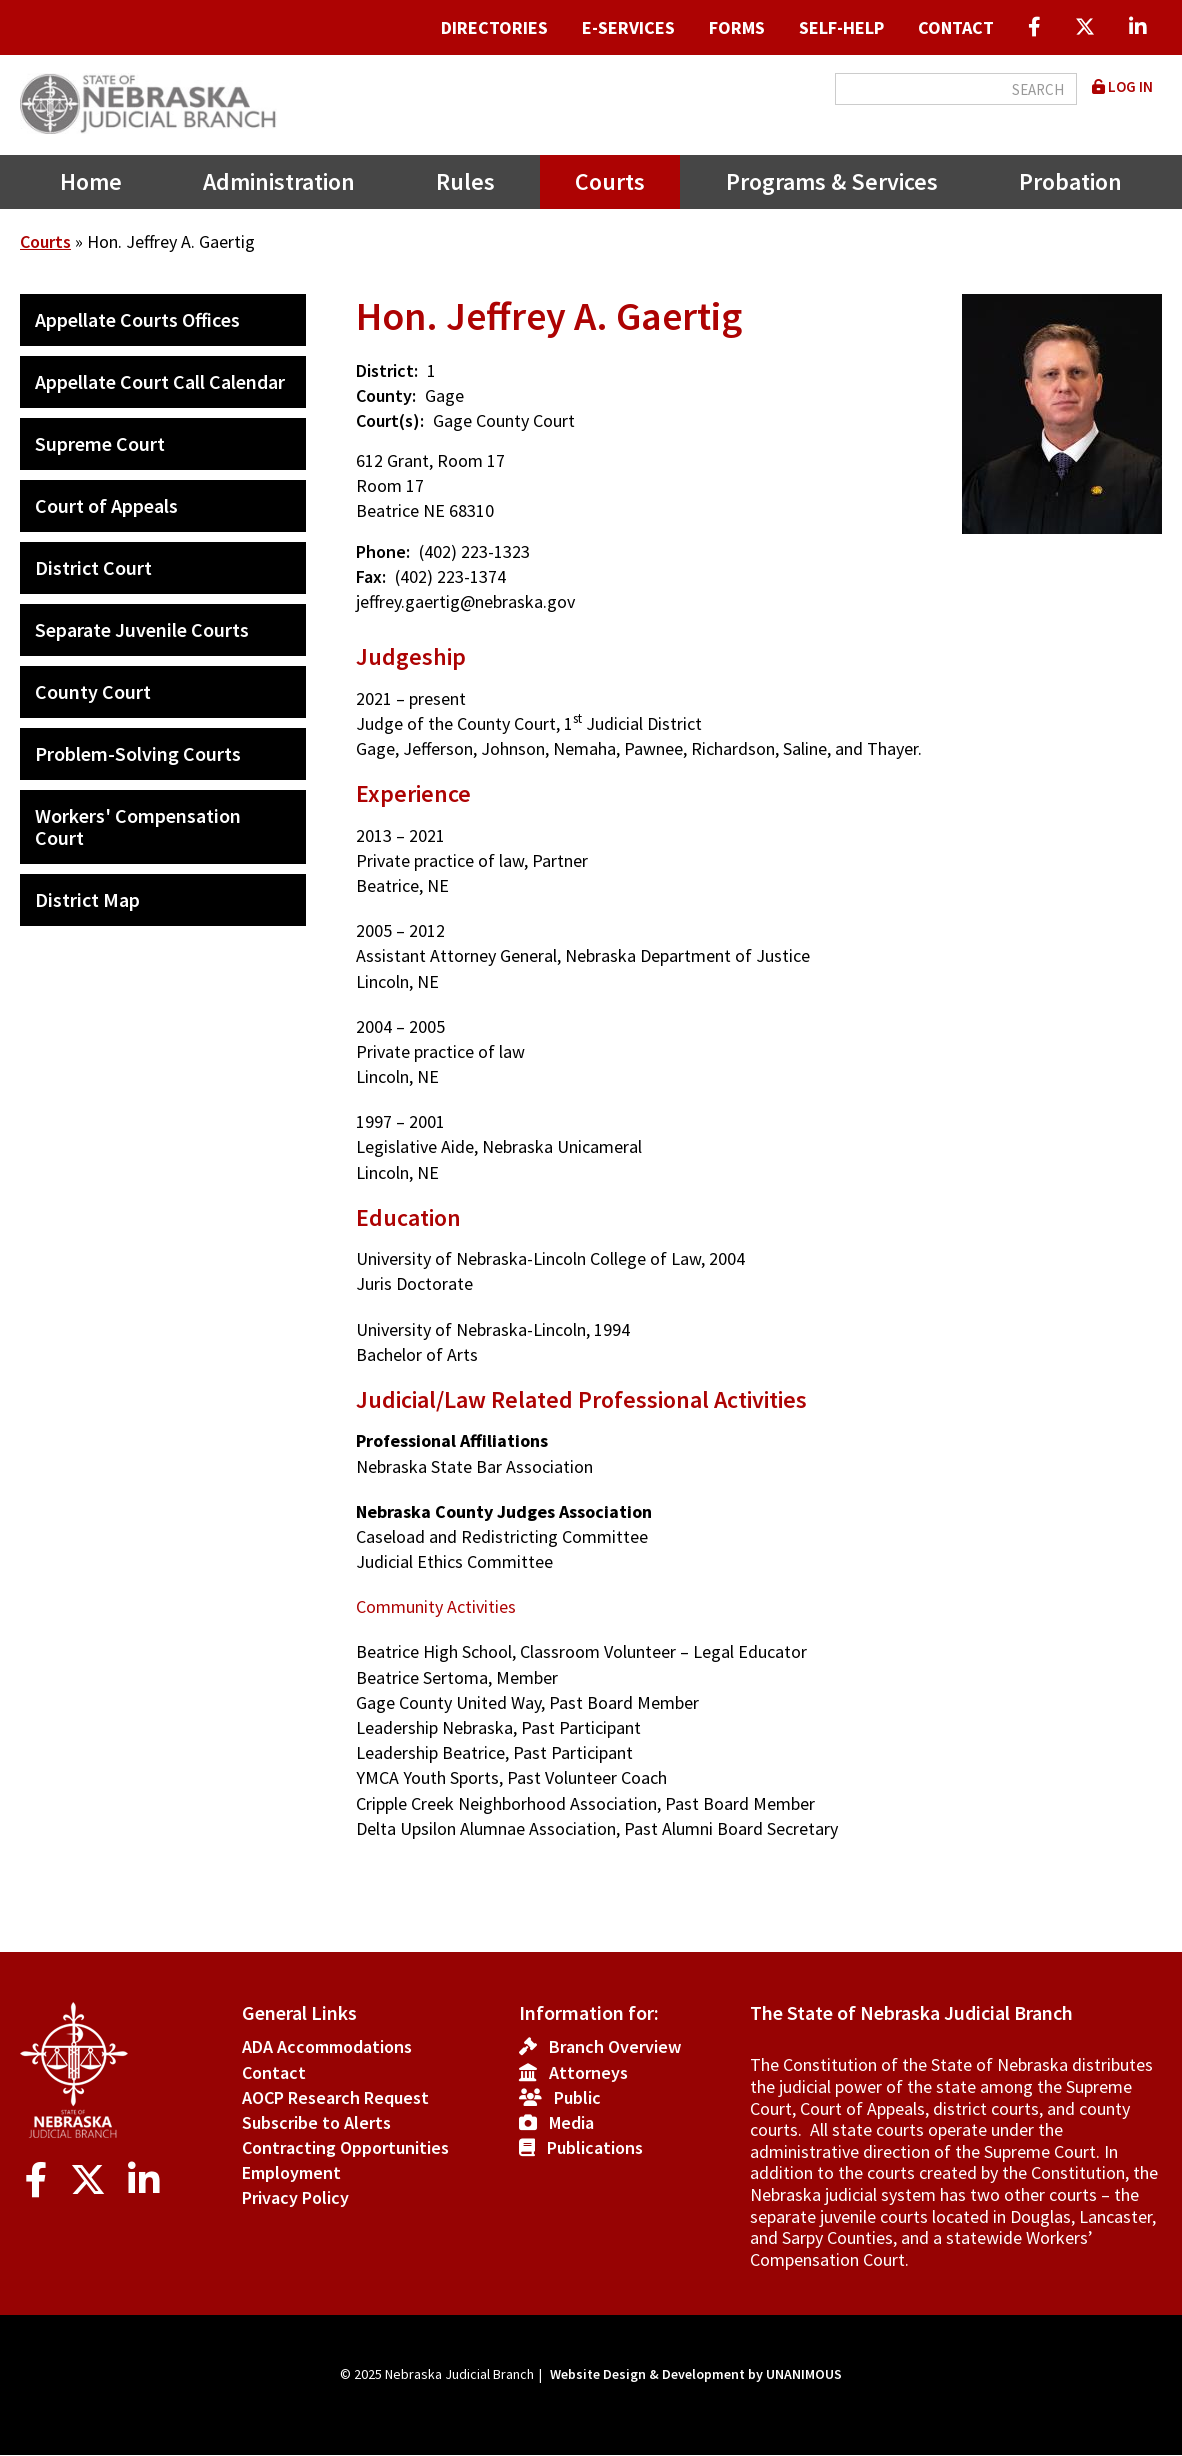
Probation (1070, 181)
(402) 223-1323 (474, 551)
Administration (279, 181)
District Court (93, 567)
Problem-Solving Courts (138, 753)
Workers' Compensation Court (138, 826)
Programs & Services (832, 181)
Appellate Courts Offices (137, 319)
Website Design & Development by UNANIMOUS (696, 2374)
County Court (93, 691)
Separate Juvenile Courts (142, 629)
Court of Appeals (106, 505)
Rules (465, 181)
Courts (610, 181)
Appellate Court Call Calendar (160, 381)
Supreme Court (100, 443)
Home (91, 181)
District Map (87, 899)
